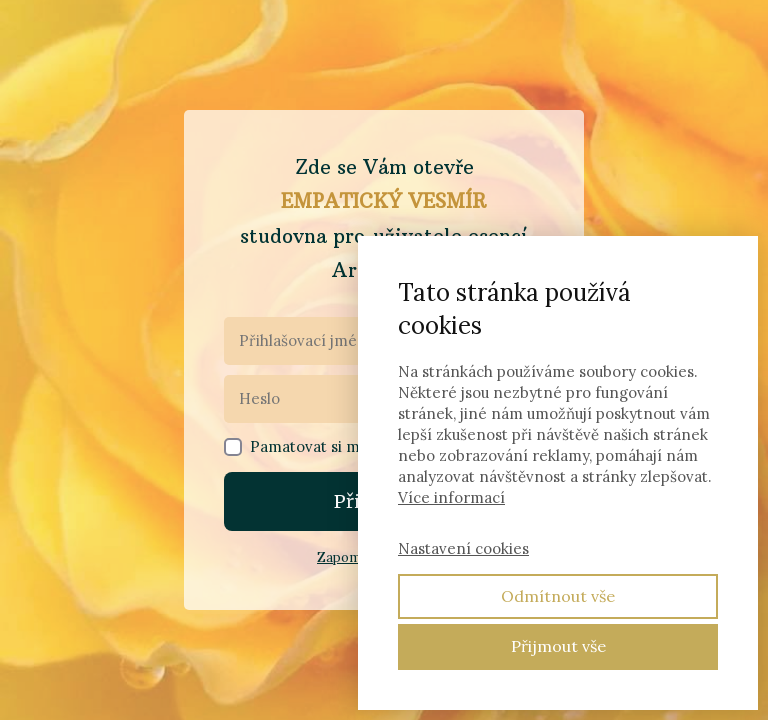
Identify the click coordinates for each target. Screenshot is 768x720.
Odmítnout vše (558, 596)
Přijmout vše (558, 646)
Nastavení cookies (463, 548)
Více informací (451, 497)
